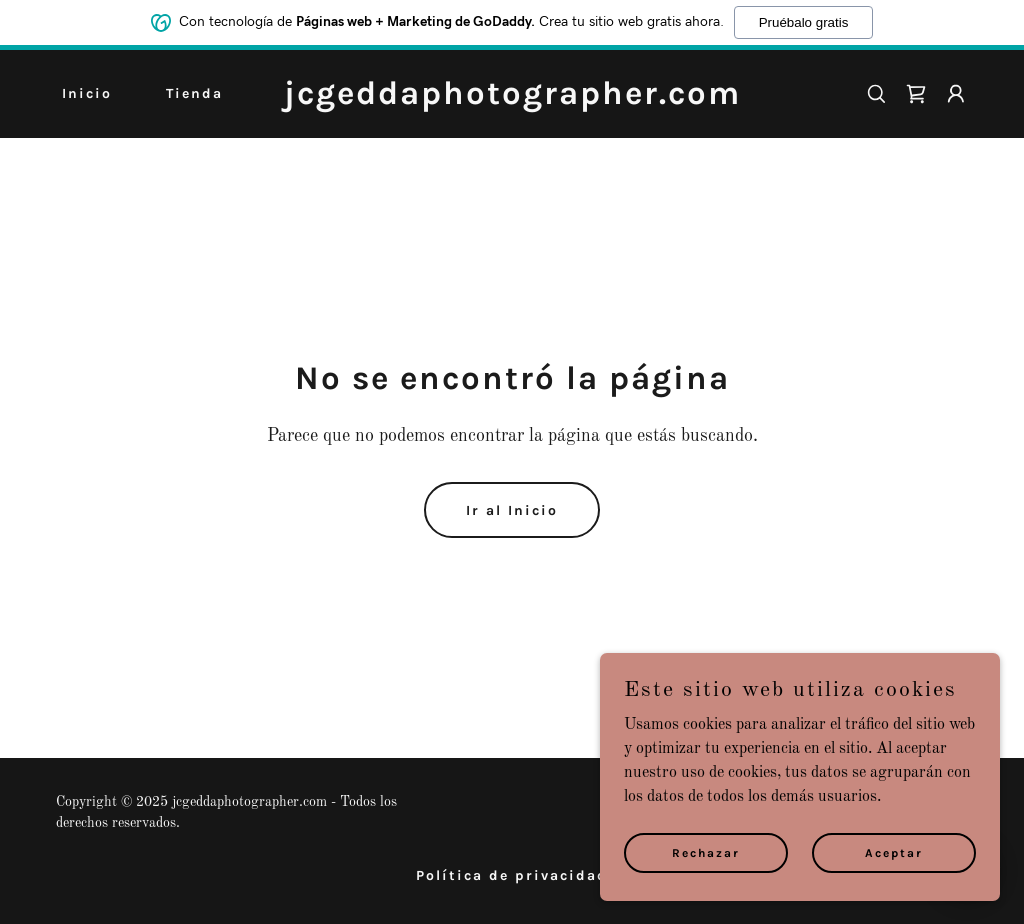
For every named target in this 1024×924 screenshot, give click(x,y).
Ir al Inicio (512, 510)
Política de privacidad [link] (512, 875)
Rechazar (706, 852)
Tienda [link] (194, 93)
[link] (512, 100)
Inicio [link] (87, 93)
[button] (956, 94)
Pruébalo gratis (804, 22)
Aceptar (894, 852)
